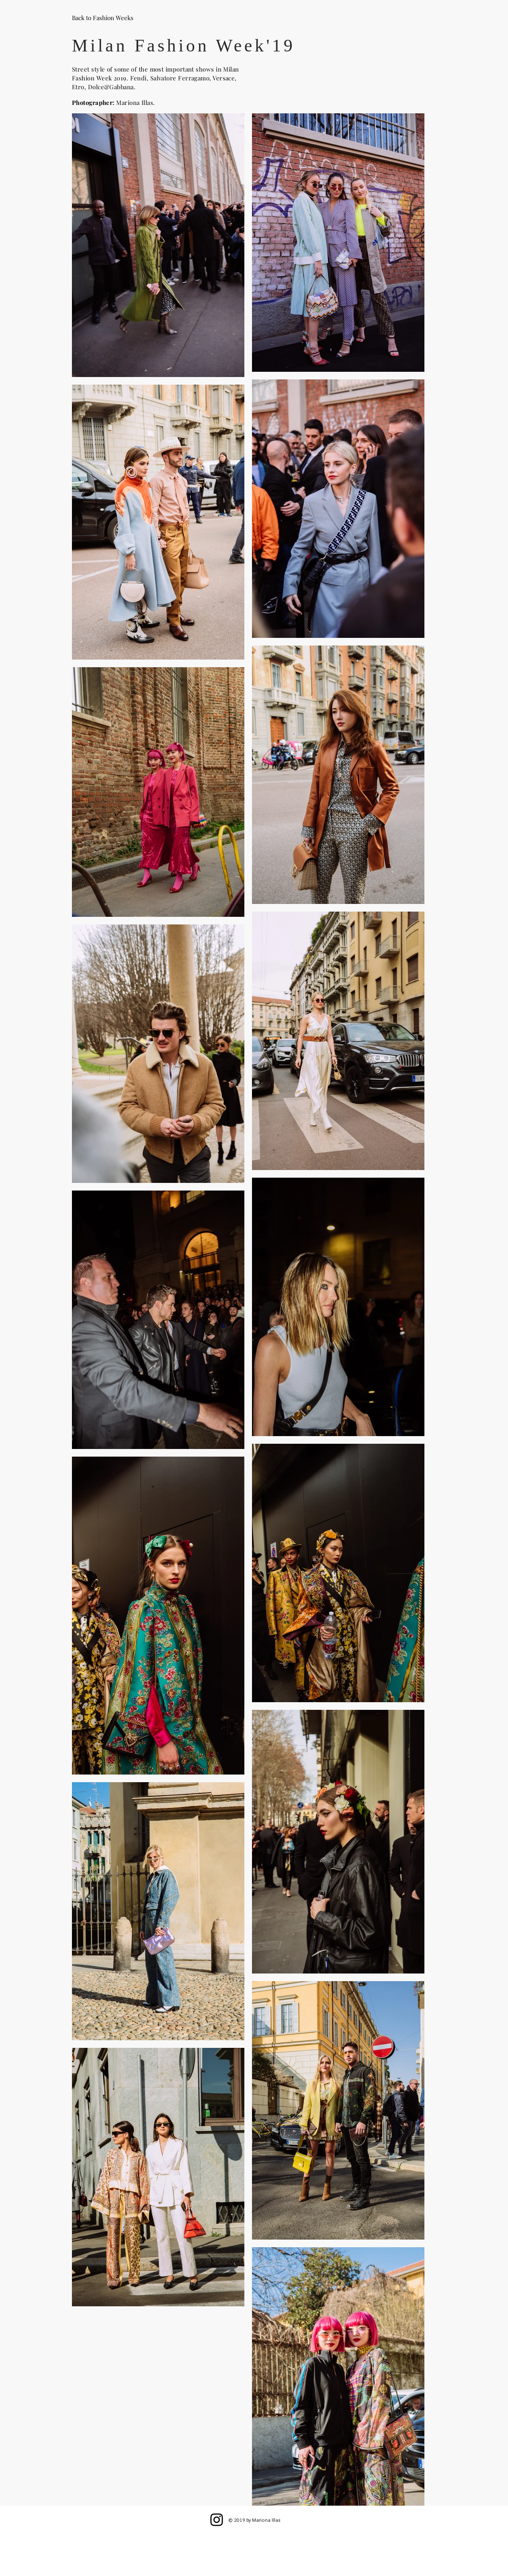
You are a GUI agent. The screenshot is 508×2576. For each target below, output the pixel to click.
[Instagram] (216, 2519)
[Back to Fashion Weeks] (102, 18)
